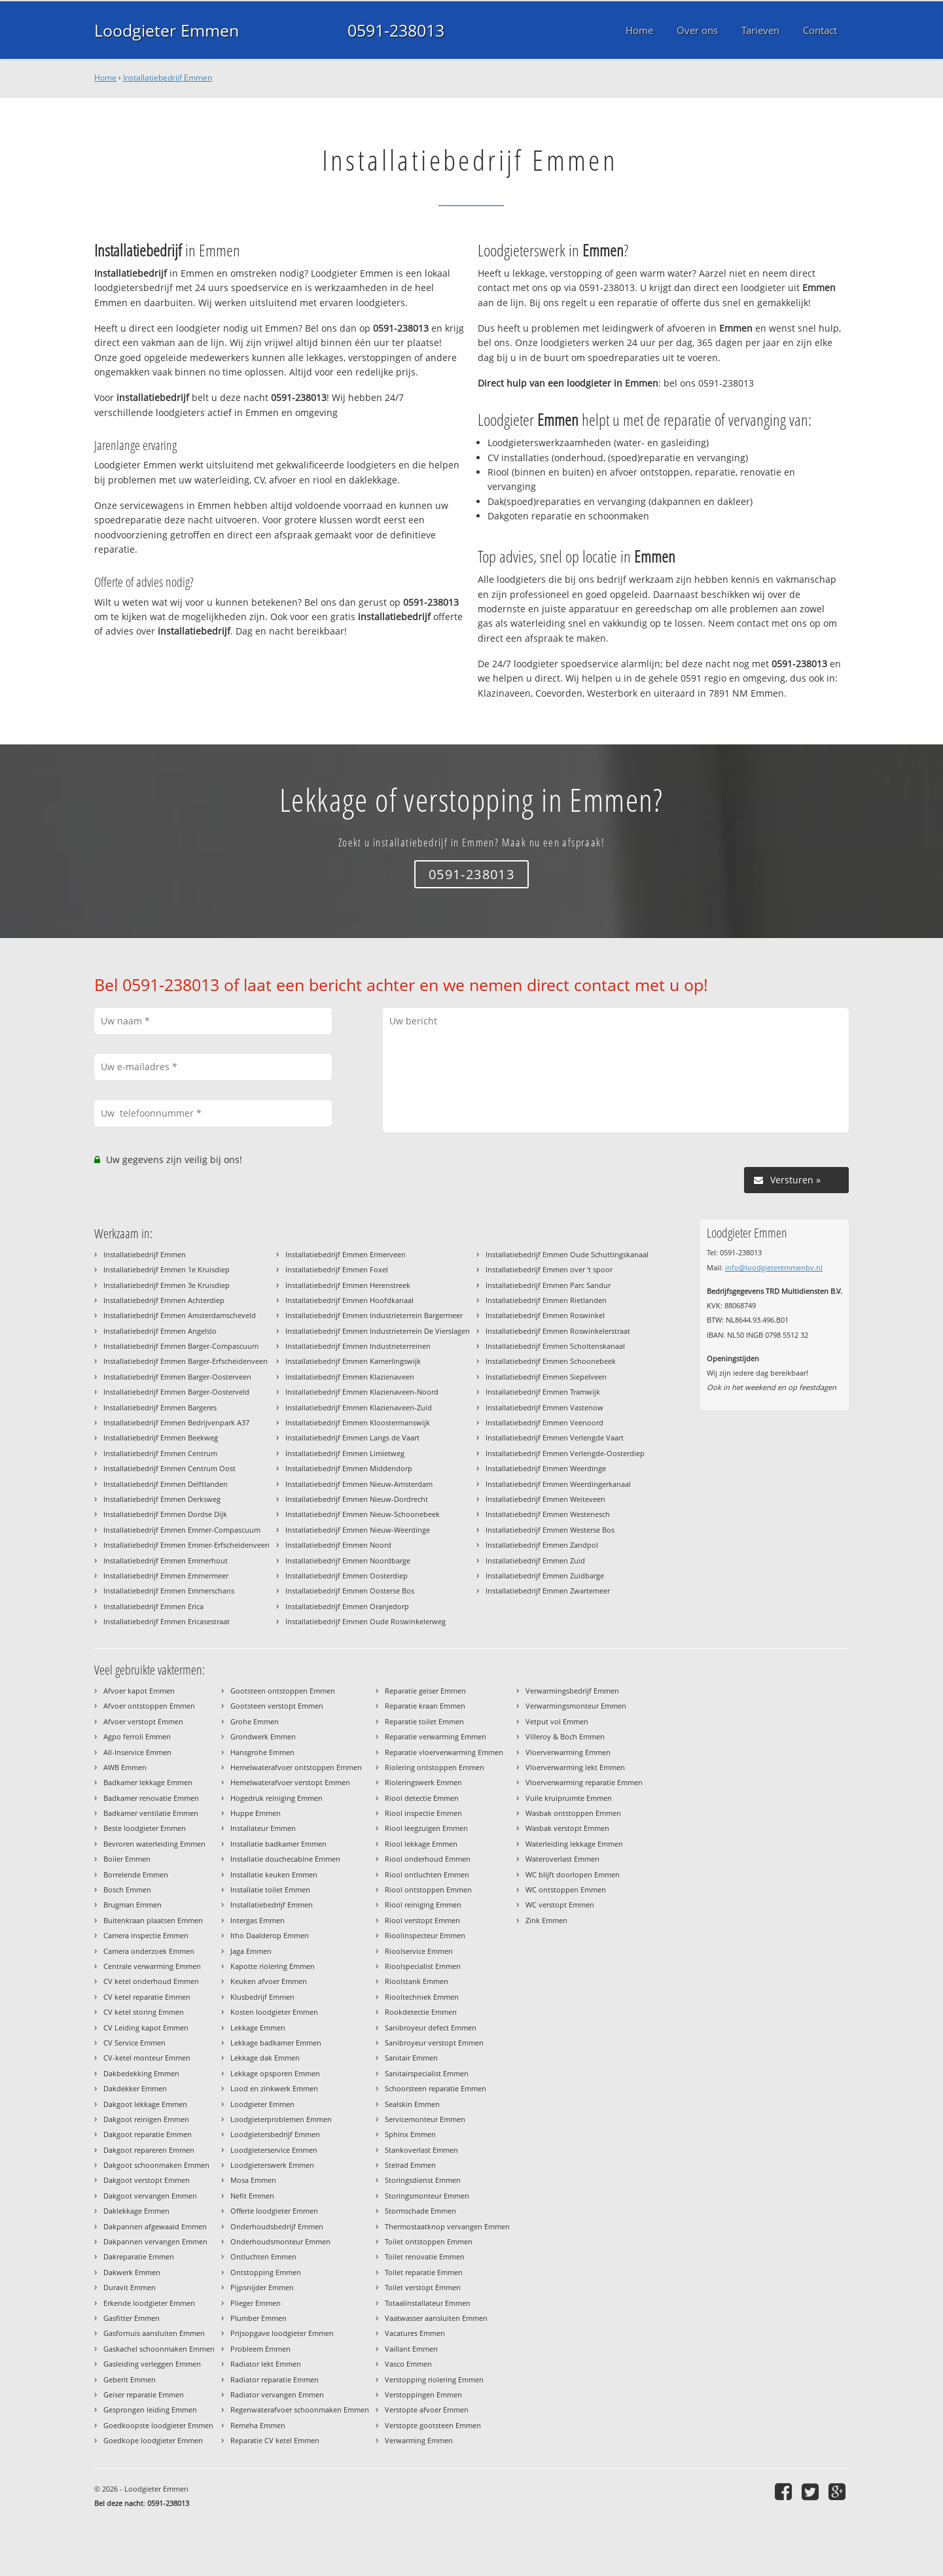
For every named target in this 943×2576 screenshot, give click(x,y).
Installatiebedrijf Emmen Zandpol (542, 1545)
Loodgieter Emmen (166, 30)
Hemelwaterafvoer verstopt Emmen (290, 1782)
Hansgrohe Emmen (262, 1752)
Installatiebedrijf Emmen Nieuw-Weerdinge (357, 1530)
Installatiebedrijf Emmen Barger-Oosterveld (176, 1392)
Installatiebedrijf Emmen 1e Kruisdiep (166, 1269)
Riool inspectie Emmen (423, 1813)
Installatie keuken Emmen (273, 1874)
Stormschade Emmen (420, 2211)
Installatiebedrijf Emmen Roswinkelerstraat (558, 1331)
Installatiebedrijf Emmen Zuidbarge (545, 1575)
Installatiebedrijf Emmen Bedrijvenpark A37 (176, 1422)
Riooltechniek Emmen (422, 1997)
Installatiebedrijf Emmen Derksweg (162, 1499)
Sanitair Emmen (411, 2058)
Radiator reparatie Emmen (274, 2379)
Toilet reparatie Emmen (424, 2272)
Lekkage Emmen (257, 2027)
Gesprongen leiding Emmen (150, 2409)
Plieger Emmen (255, 2303)
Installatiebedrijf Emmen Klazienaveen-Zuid (358, 1407)
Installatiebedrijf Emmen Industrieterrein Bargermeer (374, 1315)
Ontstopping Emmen (265, 2272)
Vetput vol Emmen (556, 1721)
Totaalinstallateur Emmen (428, 2303)
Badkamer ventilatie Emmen (150, 1813)
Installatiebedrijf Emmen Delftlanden (165, 1484)
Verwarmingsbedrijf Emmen (572, 1691)
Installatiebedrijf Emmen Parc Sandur (548, 1285)
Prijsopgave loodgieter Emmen (282, 2333)
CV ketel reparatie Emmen (146, 1997)
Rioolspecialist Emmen (423, 1966)
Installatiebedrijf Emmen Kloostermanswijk (357, 1422)
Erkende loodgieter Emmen (149, 2303)
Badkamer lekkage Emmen (147, 1782)
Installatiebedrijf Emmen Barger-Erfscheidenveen (185, 1361)
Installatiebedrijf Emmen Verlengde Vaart (555, 1437)
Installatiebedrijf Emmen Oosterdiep (346, 1575)
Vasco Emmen (408, 2364)
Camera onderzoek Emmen (148, 1951)
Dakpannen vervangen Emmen (155, 2241)
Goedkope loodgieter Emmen (153, 2440)
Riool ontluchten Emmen (427, 1874)
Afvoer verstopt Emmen (143, 1721)
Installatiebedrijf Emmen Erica (153, 1606)
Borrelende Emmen (135, 1874)
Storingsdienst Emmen (423, 2180)
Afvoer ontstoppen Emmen (149, 1706)
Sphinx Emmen (410, 2134)
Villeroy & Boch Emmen (565, 1736)
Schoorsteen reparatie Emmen (435, 2088)
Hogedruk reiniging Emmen (276, 1798)
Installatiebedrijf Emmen (167, 77)
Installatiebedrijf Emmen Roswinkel (545, 1315)
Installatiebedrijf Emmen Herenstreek (347, 1285)
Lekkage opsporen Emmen (275, 2073)
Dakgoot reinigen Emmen (146, 2119)
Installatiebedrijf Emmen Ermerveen (345, 1254)
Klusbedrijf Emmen (262, 1997)
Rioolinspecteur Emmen (425, 1935)
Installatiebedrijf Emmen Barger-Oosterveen (177, 1377)
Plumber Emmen (258, 2318)
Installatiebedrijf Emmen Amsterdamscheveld (179, 1315)
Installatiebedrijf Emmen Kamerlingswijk (353, 1361)
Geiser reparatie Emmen (143, 2394)
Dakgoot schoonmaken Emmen (156, 2165)
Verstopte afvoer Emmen (427, 2409)
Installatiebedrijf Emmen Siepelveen (546, 1377)
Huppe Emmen (255, 1813)
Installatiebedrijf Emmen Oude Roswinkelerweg (365, 1621)
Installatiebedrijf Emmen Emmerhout (165, 1560)
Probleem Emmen (260, 2349)
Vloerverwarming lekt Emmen (575, 1767)
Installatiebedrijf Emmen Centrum (160, 1453)
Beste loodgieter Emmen (144, 1828)
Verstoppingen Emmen (423, 2394)
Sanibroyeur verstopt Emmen (434, 2042)
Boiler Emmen (127, 1859)
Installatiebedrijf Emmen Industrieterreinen (358, 1346)
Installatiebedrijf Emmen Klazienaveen (349, 1377)
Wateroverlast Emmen (562, 1859)
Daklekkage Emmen (136, 2211)
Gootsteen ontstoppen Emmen (282, 1691)
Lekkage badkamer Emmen (275, 2042)
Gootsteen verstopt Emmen (276, 1706)
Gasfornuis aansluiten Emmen (154, 2333)
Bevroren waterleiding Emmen (154, 1844)
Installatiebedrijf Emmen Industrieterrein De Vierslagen (377, 1331)
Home (105, 77)
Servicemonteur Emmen (425, 2119)
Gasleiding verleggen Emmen (152, 2364)
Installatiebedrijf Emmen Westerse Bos (550, 1530)
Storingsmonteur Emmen (427, 2196)
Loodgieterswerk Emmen (272, 2165)
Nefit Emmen (252, 2196)
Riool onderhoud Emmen (428, 1859)
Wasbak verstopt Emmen (567, 1828)
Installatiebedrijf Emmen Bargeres (160, 1407)
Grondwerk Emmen (263, 1736)
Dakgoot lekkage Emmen (145, 2104)
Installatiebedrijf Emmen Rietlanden (546, 1300)
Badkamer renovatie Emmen (151, 1798)
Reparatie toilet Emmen (424, 1721)
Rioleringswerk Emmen (423, 1782)
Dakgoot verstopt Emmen (146, 2180)
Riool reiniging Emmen (423, 1904)
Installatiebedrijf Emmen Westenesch (548, 1514)
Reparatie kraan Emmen (425, 1706)
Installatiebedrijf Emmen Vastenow (544, 1407)
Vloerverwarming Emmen (568, 1752)
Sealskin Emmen (412, 2104)
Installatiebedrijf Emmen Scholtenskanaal (555, 1346)
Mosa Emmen (253, 2180)
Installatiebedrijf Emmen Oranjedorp (347, 1606)
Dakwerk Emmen (131, 2272)
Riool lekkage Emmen (421, 1844)
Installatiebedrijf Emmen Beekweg (160, 1437)
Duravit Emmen (129, 2287)
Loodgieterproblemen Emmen (281, 2119)
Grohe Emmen (254, 1721)
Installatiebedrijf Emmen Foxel (336, 1269)
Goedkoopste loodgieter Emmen (158, 2425)
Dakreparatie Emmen (138, 2256)
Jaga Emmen (251, 1951)
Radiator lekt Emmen (265, 2364)
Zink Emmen (546, 1920)
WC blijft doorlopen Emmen (572, 1874)
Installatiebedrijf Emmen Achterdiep (163, 1300)
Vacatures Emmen (415, 2333)
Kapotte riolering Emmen (272, 1966)
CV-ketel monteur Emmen (146, 2058)
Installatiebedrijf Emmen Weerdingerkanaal (558, 1484)
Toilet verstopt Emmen (423, 2287)
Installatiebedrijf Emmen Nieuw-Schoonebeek (362, 1514)
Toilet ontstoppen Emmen (428, 2241)
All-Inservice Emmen (137, 1752)
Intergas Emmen (257, 1920)
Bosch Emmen (127, 1889)
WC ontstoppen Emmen (565, 1889)
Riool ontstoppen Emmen (428, 1889)
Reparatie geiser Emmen (425, 1691)
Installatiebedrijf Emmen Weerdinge (546, 1468)
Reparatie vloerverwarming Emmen (444, 1752)
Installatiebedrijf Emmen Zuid (535, 1560)
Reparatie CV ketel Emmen (274, 2440)
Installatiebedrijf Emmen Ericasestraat (166, 1621)
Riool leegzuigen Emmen (426, 1828)
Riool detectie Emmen (422, 1798)
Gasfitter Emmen (131, 2318)
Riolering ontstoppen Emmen (434, 1767)
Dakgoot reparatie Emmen (147, 2134)
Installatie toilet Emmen (270, 1889)
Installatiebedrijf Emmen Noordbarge (347, 1560)
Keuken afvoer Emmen (268, 1981)
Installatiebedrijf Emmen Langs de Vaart (352, 1437)
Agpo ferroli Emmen (137, 1736)
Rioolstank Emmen (416, 1981)
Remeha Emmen (257, 2425)
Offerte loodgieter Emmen (274, 2211)
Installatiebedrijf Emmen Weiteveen (545, 1499)
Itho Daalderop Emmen (269, 1935)
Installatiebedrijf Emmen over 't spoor (549, 1269)
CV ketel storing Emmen (143, 2012)
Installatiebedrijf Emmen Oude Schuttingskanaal (567, 1254)
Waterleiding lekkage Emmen (574, 1844)
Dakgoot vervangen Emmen (150, 2196)
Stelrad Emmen (410, 2165)
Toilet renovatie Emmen (425, 2256)
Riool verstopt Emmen (422, 1920)
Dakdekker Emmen (135, 2088)
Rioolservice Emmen (419, 1951)
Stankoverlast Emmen (421, 2150)
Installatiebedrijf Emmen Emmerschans (168, 1590)
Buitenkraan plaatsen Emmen (153, 1920)
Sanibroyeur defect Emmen (430, 2027)
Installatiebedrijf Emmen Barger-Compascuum (180, 1346)
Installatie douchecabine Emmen (285, 1859)
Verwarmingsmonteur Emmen (575, 1706)
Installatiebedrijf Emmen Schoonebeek (551, 1361)
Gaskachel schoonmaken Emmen (159, 2349)
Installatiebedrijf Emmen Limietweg (344, 1453)
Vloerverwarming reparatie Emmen (584, 1782)
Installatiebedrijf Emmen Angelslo (160, 1331)
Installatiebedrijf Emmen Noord (338, 1545)
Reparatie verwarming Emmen (435, 1736)
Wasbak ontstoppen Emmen (573, 1813)
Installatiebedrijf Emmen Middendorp (348, 1468)
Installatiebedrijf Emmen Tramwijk (543, 1392)
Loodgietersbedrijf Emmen (275, 2134)
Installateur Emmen (263, 1828)
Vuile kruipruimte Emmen (568, 1798)
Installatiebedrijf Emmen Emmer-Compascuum (181, 1530)
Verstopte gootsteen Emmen (433, 2425)
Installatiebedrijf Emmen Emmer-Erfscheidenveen (186, 1545)
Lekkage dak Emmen (265, 2058)
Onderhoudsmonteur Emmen (280, 2241)
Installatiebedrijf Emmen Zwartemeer (548, 1590)
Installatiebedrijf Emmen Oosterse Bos (349, 1590)
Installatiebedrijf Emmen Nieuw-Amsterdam (359, 1484)
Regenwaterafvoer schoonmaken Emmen (299, 2409)
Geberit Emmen (129, 2379)
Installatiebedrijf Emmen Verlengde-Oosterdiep (565, 1453)
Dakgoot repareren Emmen (148, 2150)
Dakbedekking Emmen (141, 2073)
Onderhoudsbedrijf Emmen (276, 2226)
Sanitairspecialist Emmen (427, 2073)
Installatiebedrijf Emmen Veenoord (544, 1422)
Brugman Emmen (132, 1904)
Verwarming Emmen (419, 2440)
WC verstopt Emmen (559, 1904)
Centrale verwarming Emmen (152, 1966)
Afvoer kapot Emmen (139, 1691)
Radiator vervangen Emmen (277, 2394)
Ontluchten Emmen (263, 2256)
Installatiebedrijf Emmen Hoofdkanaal (349, 1300)
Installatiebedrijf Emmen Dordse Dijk (165, 1514)
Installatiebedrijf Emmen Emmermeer (165, 1575)
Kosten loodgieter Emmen (274, 2012)
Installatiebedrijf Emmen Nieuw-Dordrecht (356, 1499)
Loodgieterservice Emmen (273, 2150)
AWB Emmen (125, 1767)
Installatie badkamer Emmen (278, 1844)
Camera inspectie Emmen (145, 1935)
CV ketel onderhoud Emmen (151, 1981)
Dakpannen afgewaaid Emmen (155, 2226)
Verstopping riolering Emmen (434, 2379)
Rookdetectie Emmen (421, 2012)
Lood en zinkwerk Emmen (274, 2088)
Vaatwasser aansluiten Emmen (436, 2318)
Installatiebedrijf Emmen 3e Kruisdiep (166, 1285)
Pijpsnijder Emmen (262, 2287)
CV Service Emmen (134, 2042)
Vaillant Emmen (411, 2349)
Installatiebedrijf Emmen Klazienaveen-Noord (361, 1392)
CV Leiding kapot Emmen (145, 2027)
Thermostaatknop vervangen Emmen (447, 2226)
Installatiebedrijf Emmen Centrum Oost (169, 1468)
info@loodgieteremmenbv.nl (774, 1267)
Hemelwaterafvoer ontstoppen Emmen (296, 1767)
